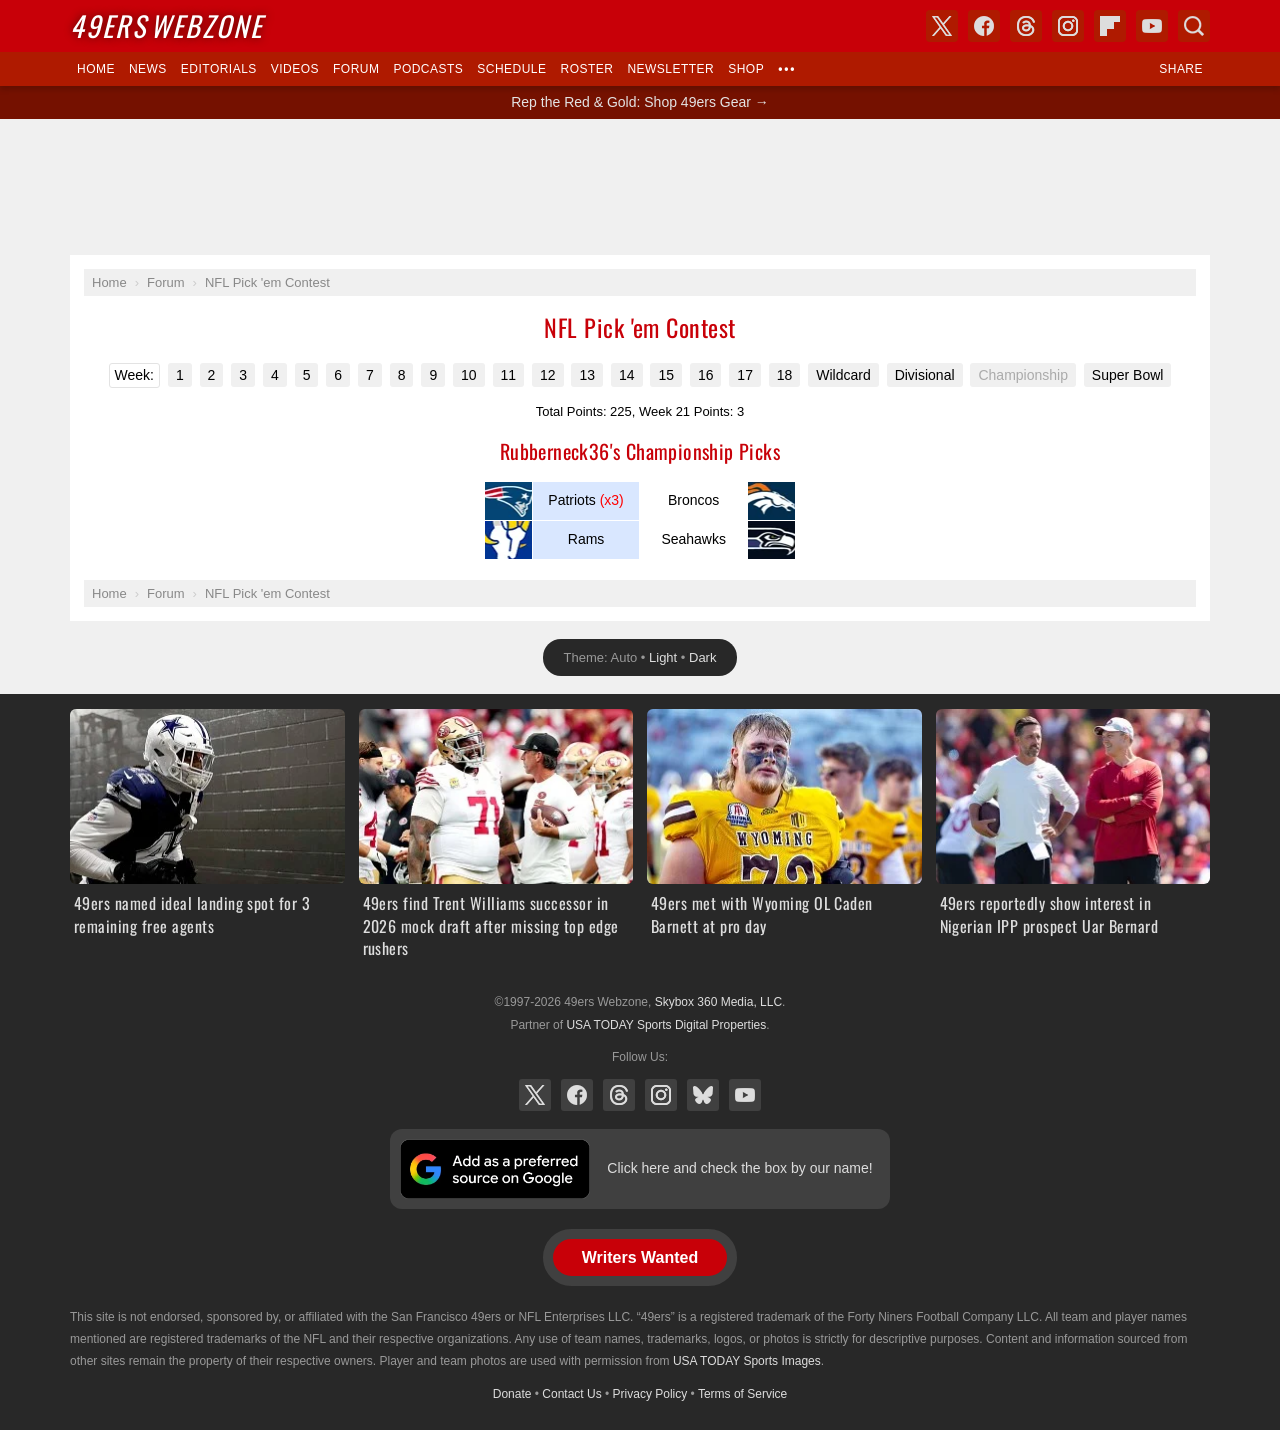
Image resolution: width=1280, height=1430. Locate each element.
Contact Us (571, 1394)
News (148, 69)
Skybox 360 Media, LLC (718, 1002)
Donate (512, 1394)
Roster (586, 69)
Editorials (219, 69)
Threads (619, 1095)
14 (627, 375)
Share (1181, 69)
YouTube (745, 1095)
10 (469, 375)
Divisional (925, 375)
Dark (702, 657)
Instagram (661, 1095)
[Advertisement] (640, 187)
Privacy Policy (650, 1394)
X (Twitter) (535, 1095)
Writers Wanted (640, 1257)
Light (663, 657)
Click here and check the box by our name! (739, 1168)
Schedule (511, 69)
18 (785, 375)
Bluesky (703, 1095)
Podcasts (428, 69)
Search (1194, 26)
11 (509, 375)
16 (706, 375)
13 (587, 375)
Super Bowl (1128, 375)
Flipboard (1110, 26)
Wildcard (843, 375)
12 (548, 375)
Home (96, 69)
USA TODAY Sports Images (747, 1361)
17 (745, 375)
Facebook (577, 1095)
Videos (295, 69)
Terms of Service (742, 1394)
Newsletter (670, 69)
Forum (356, 69)
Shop (746, 69)
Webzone (166, 25)
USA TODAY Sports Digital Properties (666, 1025)
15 (666, 375)
